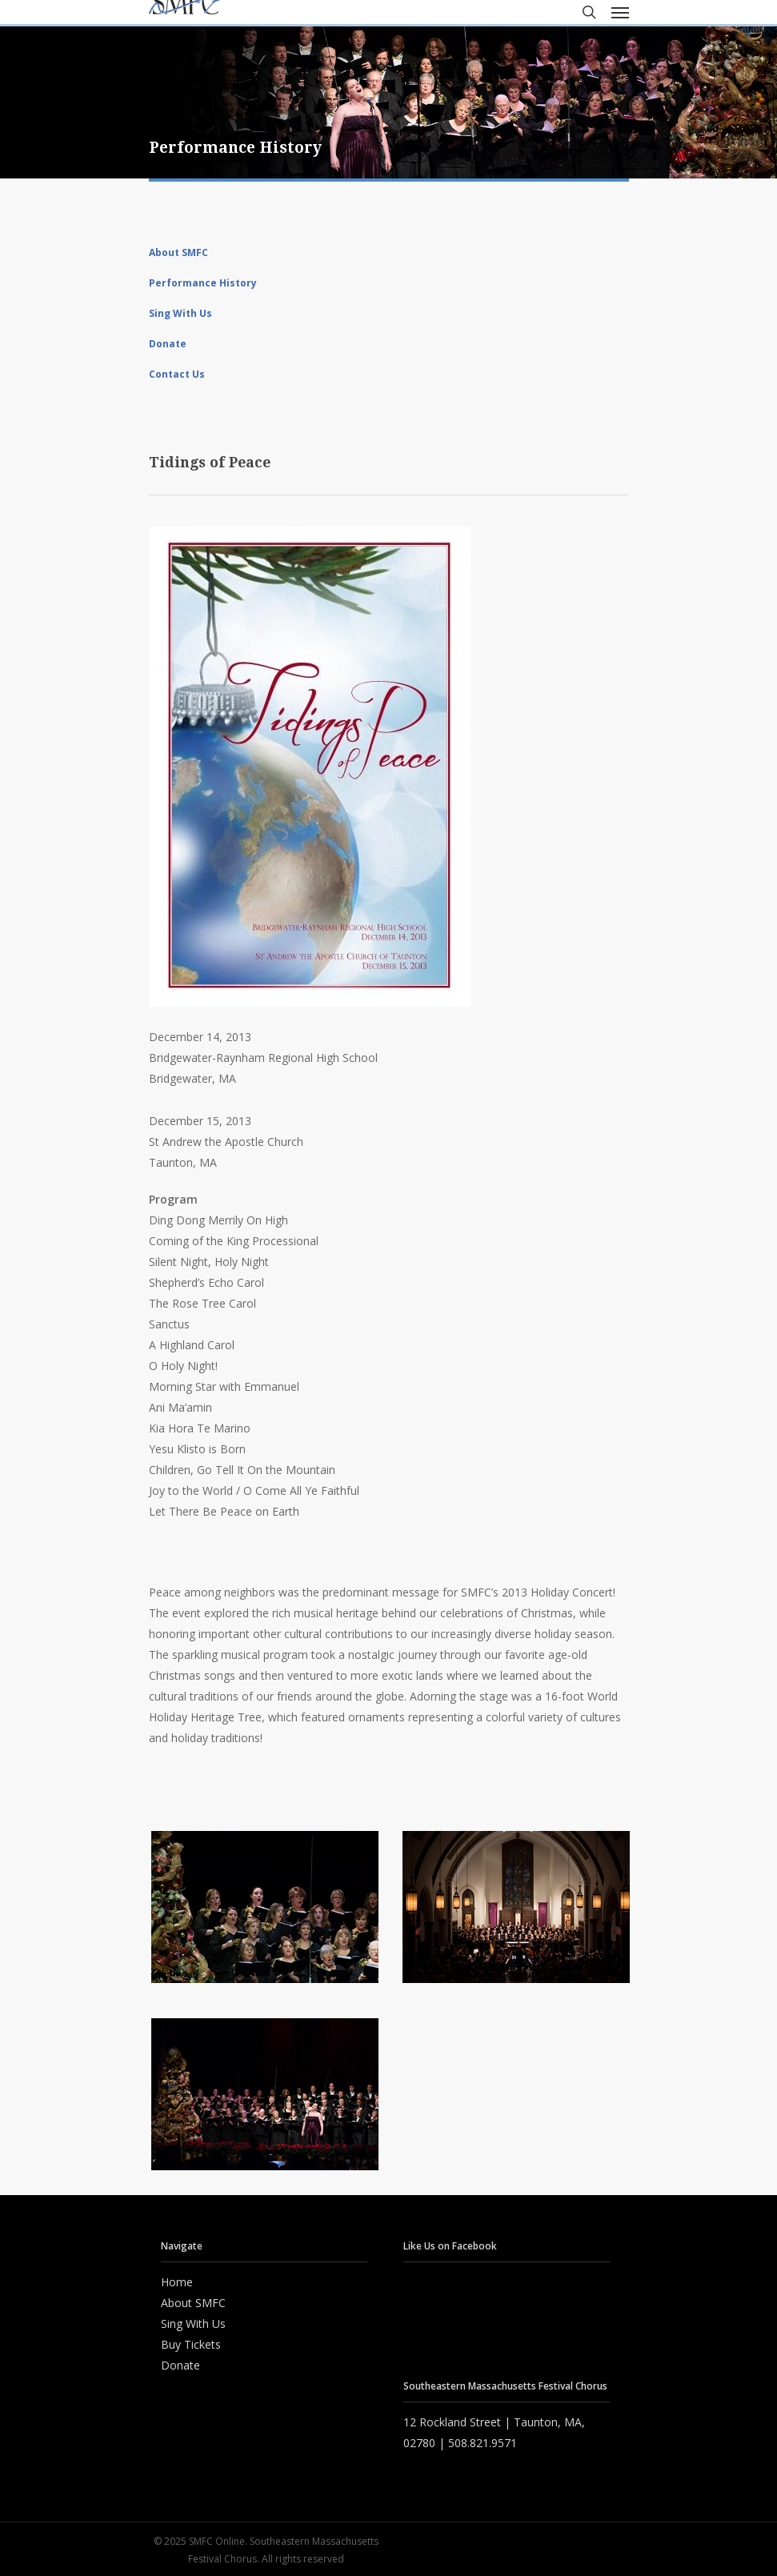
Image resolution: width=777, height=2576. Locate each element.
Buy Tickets (191, 2344)
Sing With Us (180, 313)
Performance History (203, 283)
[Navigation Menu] (620, 12)
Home (177, 2282)
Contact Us (177, 374)
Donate (167, 344)
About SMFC (178, 252)
